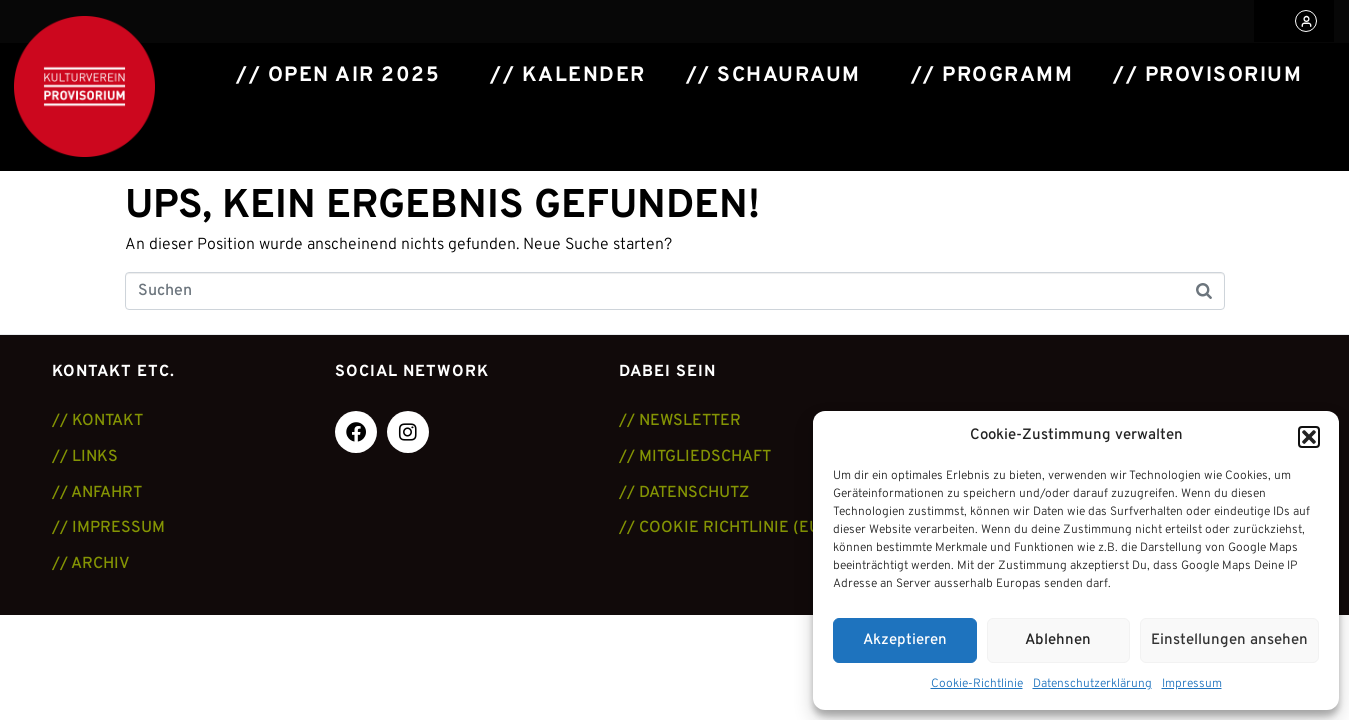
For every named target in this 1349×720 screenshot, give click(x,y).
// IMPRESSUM (108, 528)
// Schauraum (773, 76)
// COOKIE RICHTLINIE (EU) (722, 528)
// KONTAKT (97, 421)
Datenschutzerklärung (1092, 684)
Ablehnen (1058, 640)
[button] (1309, 437)
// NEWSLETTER (680, 421)
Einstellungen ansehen (1229, 640)
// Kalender (568, 76)
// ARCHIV (91, 564)
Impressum (1192, 684)
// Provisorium (1207, 76)
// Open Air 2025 (338, 76)
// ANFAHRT (97, 493)
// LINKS (85, 457)
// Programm (992, 76)
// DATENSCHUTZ (684, 493)
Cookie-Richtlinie (977, 684)
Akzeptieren (905, 640)
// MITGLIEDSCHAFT (695, 457)
